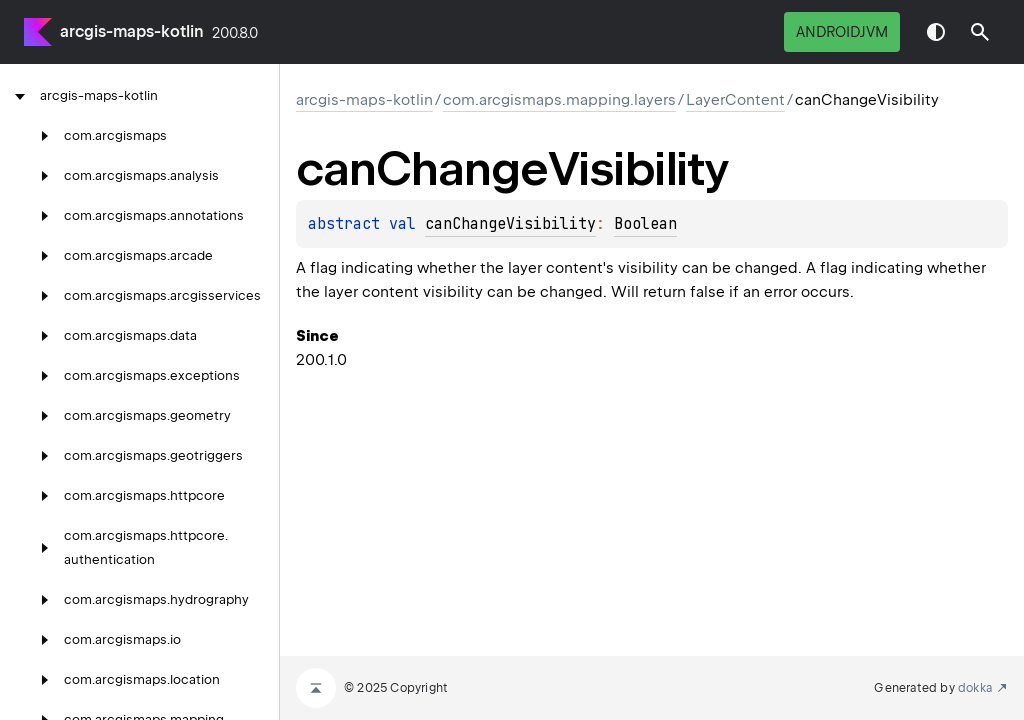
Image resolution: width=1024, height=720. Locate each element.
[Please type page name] (980, 32)
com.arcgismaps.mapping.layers (559, 100)
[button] (980, 32)
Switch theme (936, 32)
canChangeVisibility (510, 224)
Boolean (645, 224)
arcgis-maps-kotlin (132, 31)
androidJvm (842, 32)
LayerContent (735, 100)
